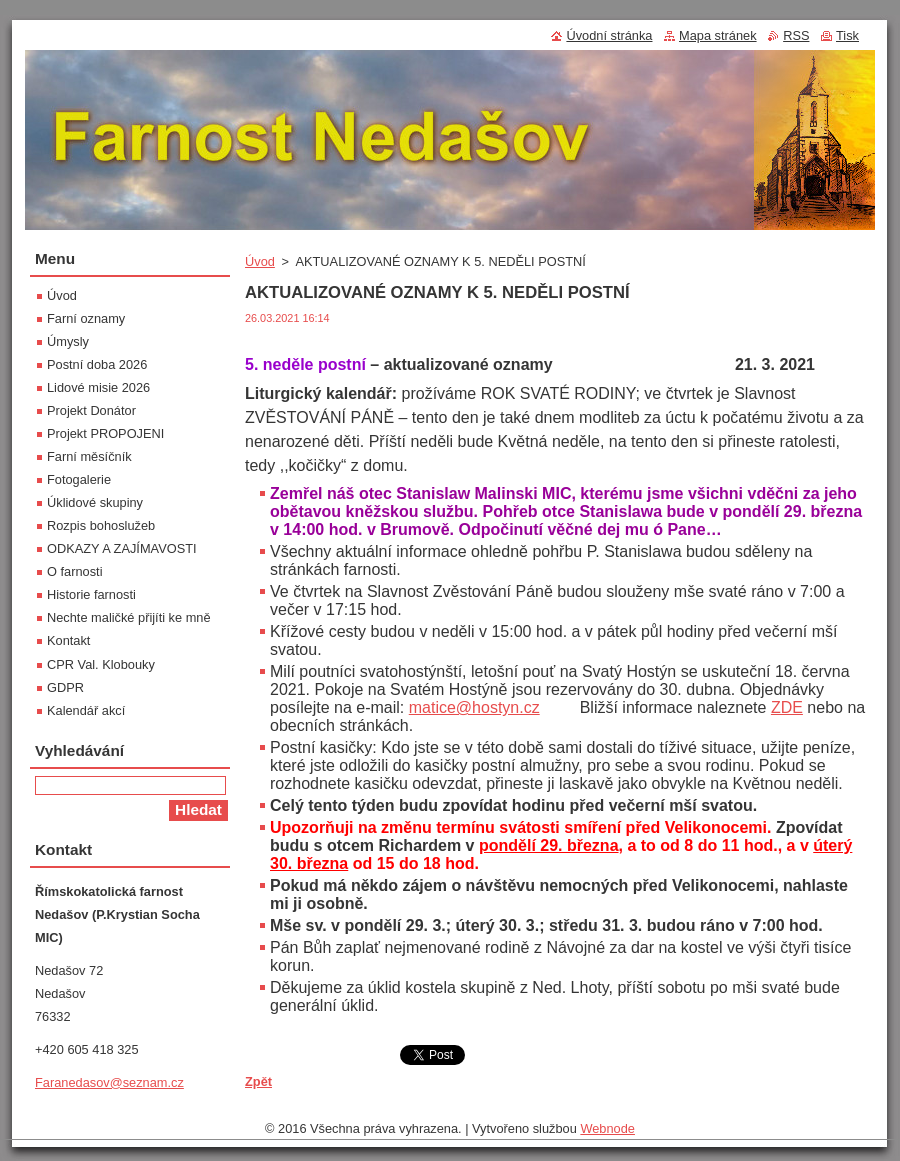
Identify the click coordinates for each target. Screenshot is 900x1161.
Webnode (607, 1128)
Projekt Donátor (91, 410)
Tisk (847, 35)
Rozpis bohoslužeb (101, 525)
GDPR (65, 687)
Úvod (260, 261)
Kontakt (68, 640)
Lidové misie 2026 (98, 387)
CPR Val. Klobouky (101, 664)
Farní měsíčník (89, 456)
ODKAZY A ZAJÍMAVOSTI (122, 548)
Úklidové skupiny (95, 502)
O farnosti (74, 571)
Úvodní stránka (609, 35)
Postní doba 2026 (97, 364)
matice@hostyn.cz (474, 707)
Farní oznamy (86, 318)
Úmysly (68, 341)
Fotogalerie (79, 479)
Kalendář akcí (86, 710)
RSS (796, 35)
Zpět (258, 1081)
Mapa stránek (718, 35)
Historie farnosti (91, 594)
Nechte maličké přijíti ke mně (129, 617)
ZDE (787, 707)
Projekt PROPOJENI (105, 433)
